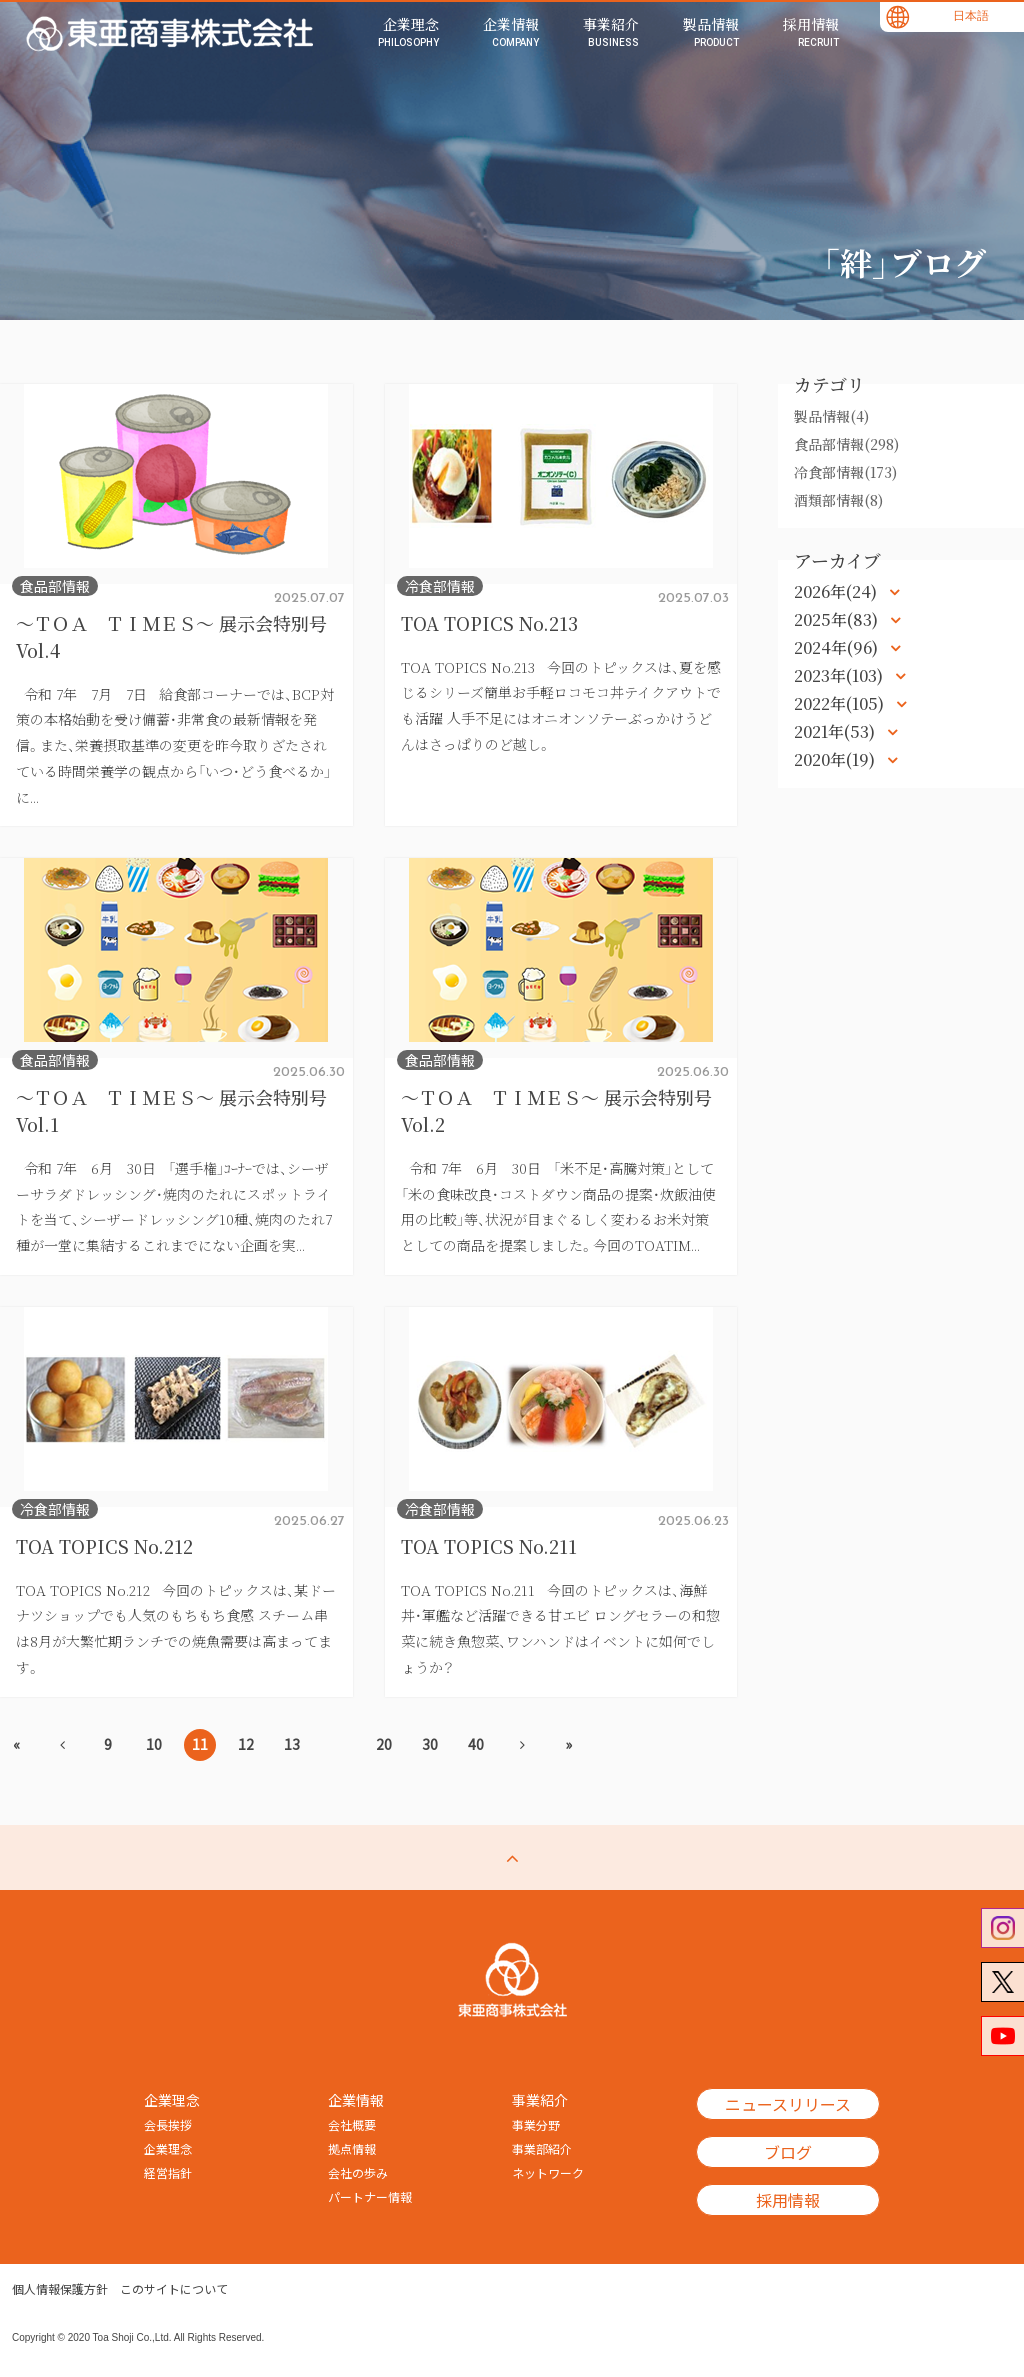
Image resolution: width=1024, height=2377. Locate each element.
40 (476, 1744)
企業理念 (168, 2149)
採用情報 (788, 2200)
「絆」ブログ (904, 262)
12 (246, 1744)
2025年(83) (838, 619)
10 (154, 1744)
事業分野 (536, 2125)
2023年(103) (840, 675)
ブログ (788, 2152)
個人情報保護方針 (60, 2289)
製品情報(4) (831, 416)
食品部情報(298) (846, 444)
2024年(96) (838, 647)
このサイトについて (174, 2289)
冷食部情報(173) (845, 472)
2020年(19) (836, 759)
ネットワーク (548, 2173)
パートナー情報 (370, 2197)
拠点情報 (352, 2149)
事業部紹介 (542, 2149)
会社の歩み (358, 2173)
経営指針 (168, 2173)
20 (384, 1744)
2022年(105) (841, 703)
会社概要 (352, 2125)
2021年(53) (836, 731)
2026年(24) (837, 591)
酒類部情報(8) (838, 500)
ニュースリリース (788, 2104)
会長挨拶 (168, 2125)
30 (430, 1744)
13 (292, 1744)
